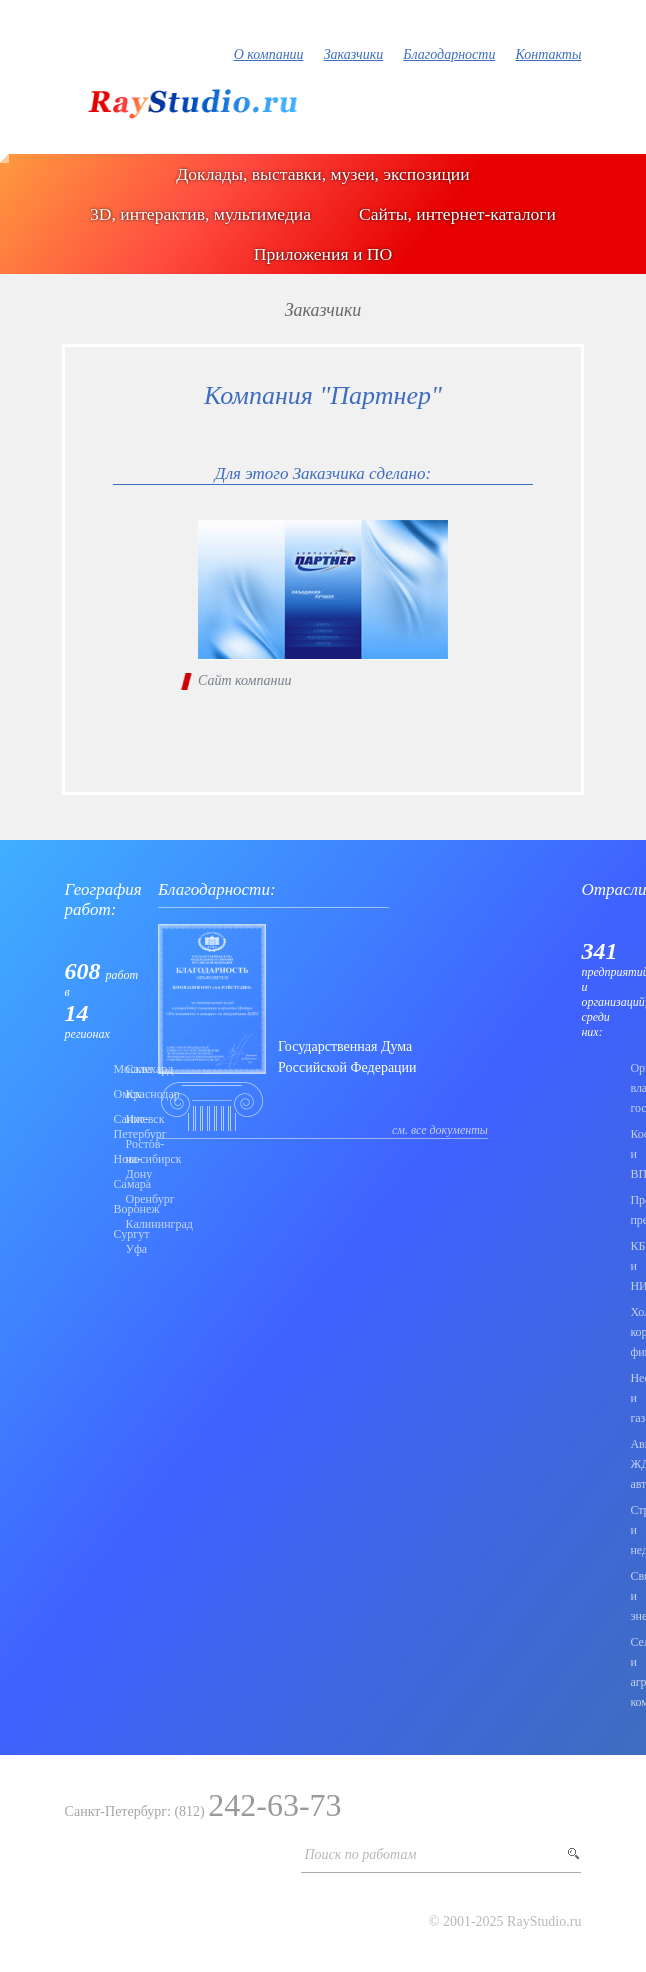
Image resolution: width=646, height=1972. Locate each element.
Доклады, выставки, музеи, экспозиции (322, 174)
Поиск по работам (360, 1854)
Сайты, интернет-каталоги (457, 214)
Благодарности (449, 54)
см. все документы (440, 1130)
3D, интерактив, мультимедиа (200, 214)
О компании (269, 54)
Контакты (548, 54)
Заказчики (354, 54)
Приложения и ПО (323, 254)
